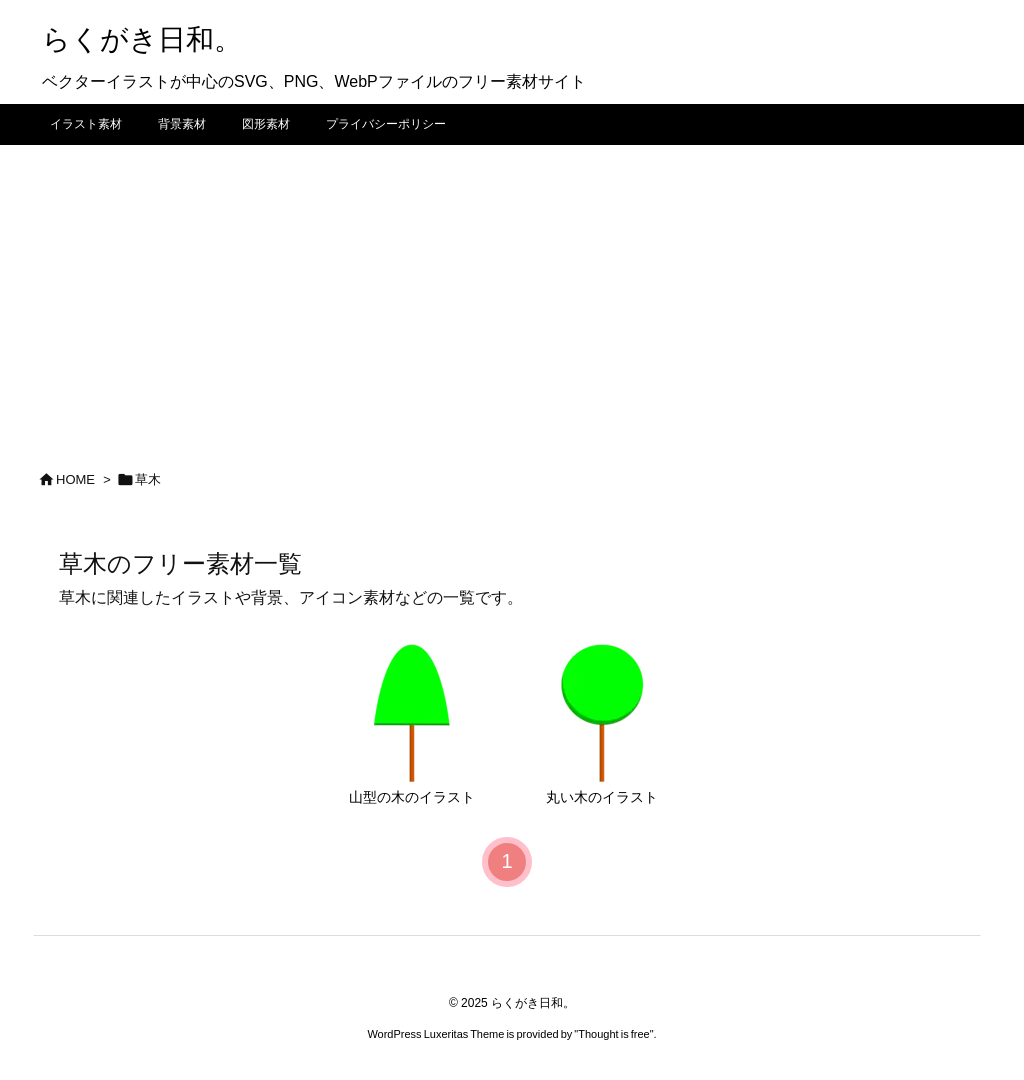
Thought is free (613, 1034)
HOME (75, 479)
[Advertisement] (512, 295)
